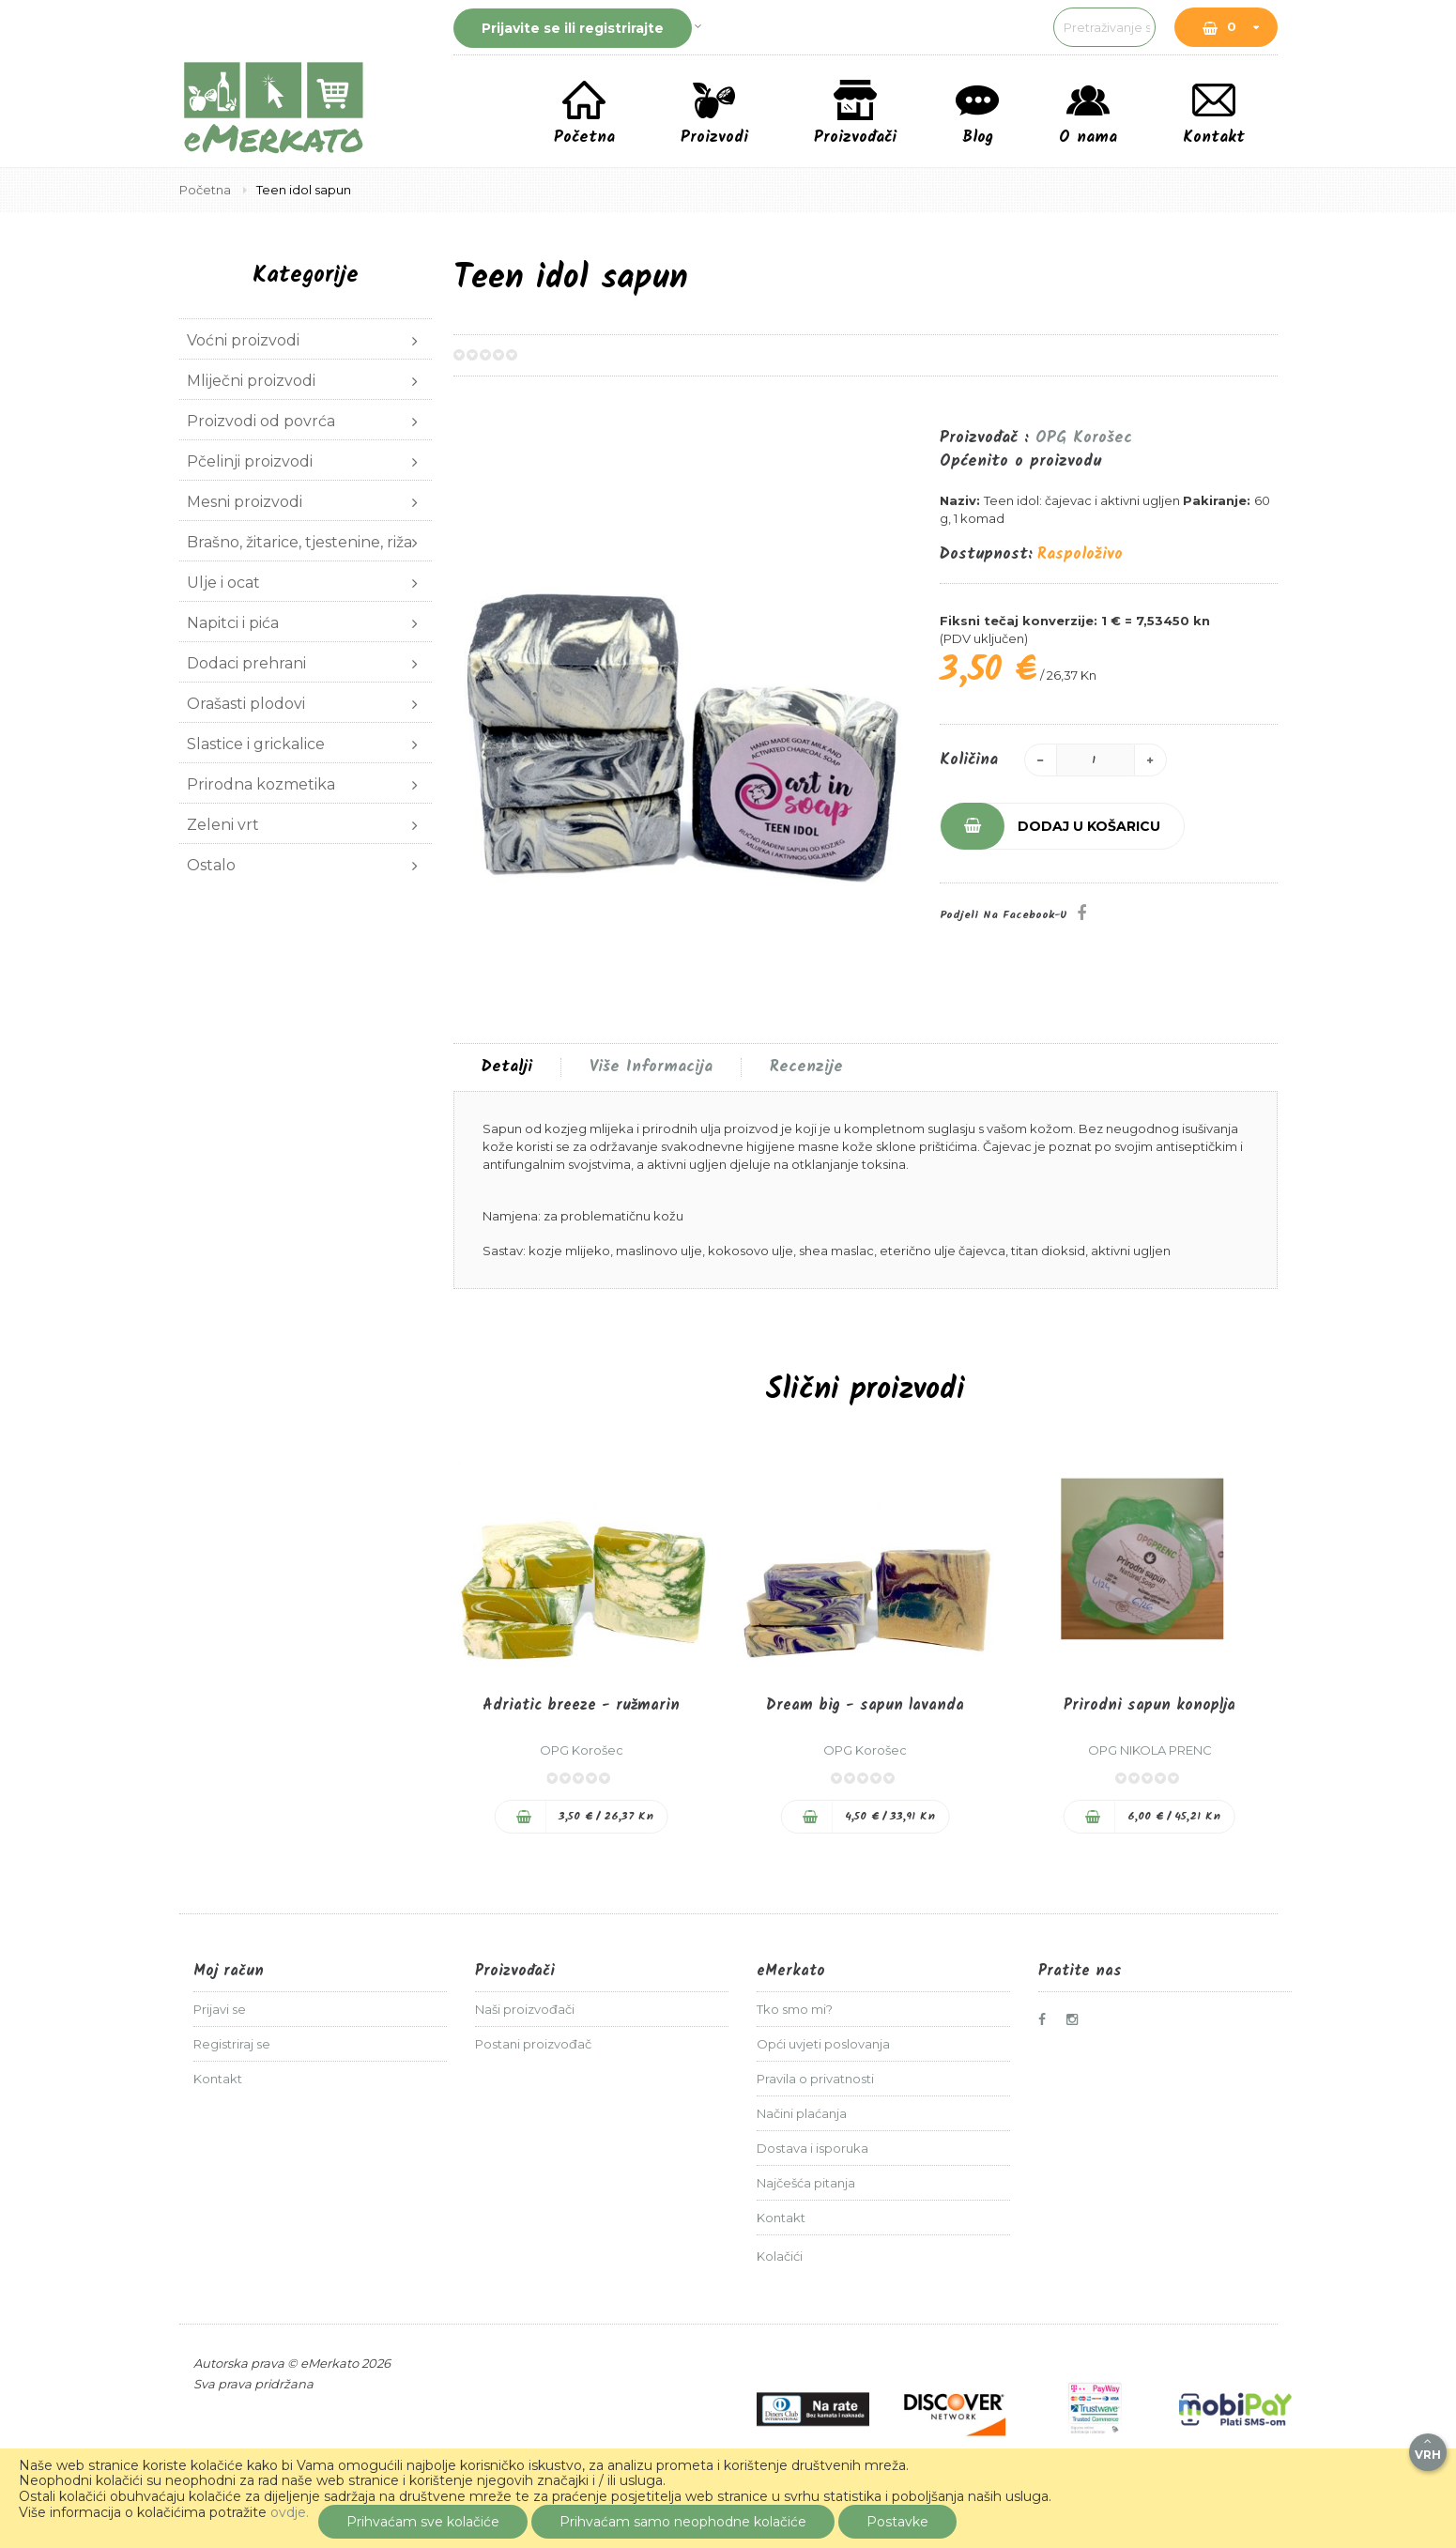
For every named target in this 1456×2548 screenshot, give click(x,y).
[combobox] (1005, 27)
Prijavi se (219, 2009)
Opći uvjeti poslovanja (823, 2043)
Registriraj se (231, 2043)
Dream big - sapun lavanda (865, 1705)
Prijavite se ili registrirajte (573, 28)
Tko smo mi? (795, 2009)
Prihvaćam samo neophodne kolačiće (682, 2521)
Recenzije (806, 1067)
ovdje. (289, 2512)
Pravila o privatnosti (815, 2078)
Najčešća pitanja (806, 2182)
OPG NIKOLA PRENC (1150, 1750)
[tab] (506, 1067)
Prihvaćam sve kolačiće (422, 2521)
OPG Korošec (1083, 438)
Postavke (897, 2521)
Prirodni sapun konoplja (1149, 1705)
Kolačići (780, 2256)
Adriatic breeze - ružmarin (581, 1705)
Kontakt (217, 2078)
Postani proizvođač (533, 2043)
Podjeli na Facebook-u (1003, 915)
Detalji (507, 1067)
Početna (206, 189)
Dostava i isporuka (812, 2148)
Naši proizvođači (525, 2009)
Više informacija (651, 1067)
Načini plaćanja (802, 2113)
